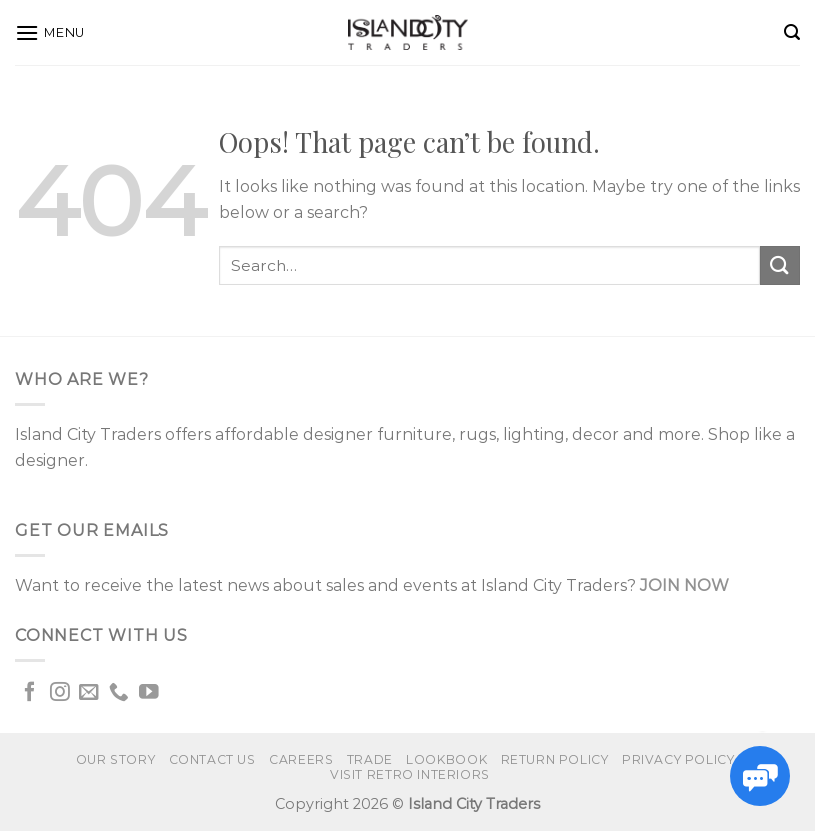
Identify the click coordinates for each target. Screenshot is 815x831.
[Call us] (119, 693)
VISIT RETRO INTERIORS (410, 774)
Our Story (116, 759)
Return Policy (555, 759)
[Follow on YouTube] (149, 693)
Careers (301, 759)
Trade (370, 759)
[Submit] (780, 265)
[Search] (792, 32)
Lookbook (446, 759)
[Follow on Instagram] (60, 693)
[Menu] (50, 32)
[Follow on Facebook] (30, 693)
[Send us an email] (89, 693)
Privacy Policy (678, 759)
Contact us (212, 759)
